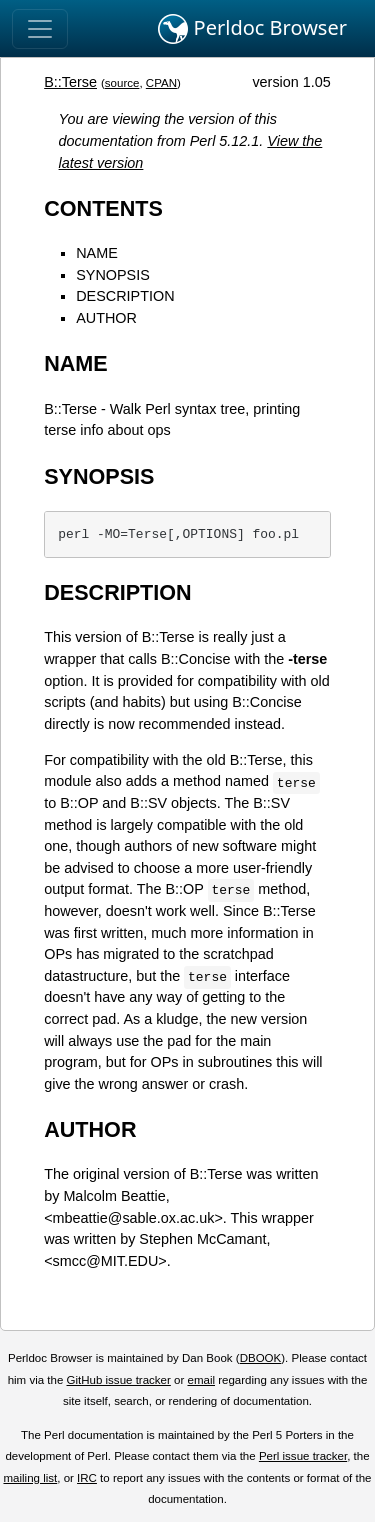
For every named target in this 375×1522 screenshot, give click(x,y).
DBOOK (261, 1358)
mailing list (30, 1478)
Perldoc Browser (252, 29)
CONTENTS (103, 208)
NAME (97, 253)
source (122, 83)
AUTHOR (106, 318)
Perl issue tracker (303, 1456)
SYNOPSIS (113, 275)
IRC (87, 1478)
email (201, 1380)
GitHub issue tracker (119, 1380)
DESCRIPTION (125, 296)
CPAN (161, 83)
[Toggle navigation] (40, 29)
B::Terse (70, 82)
